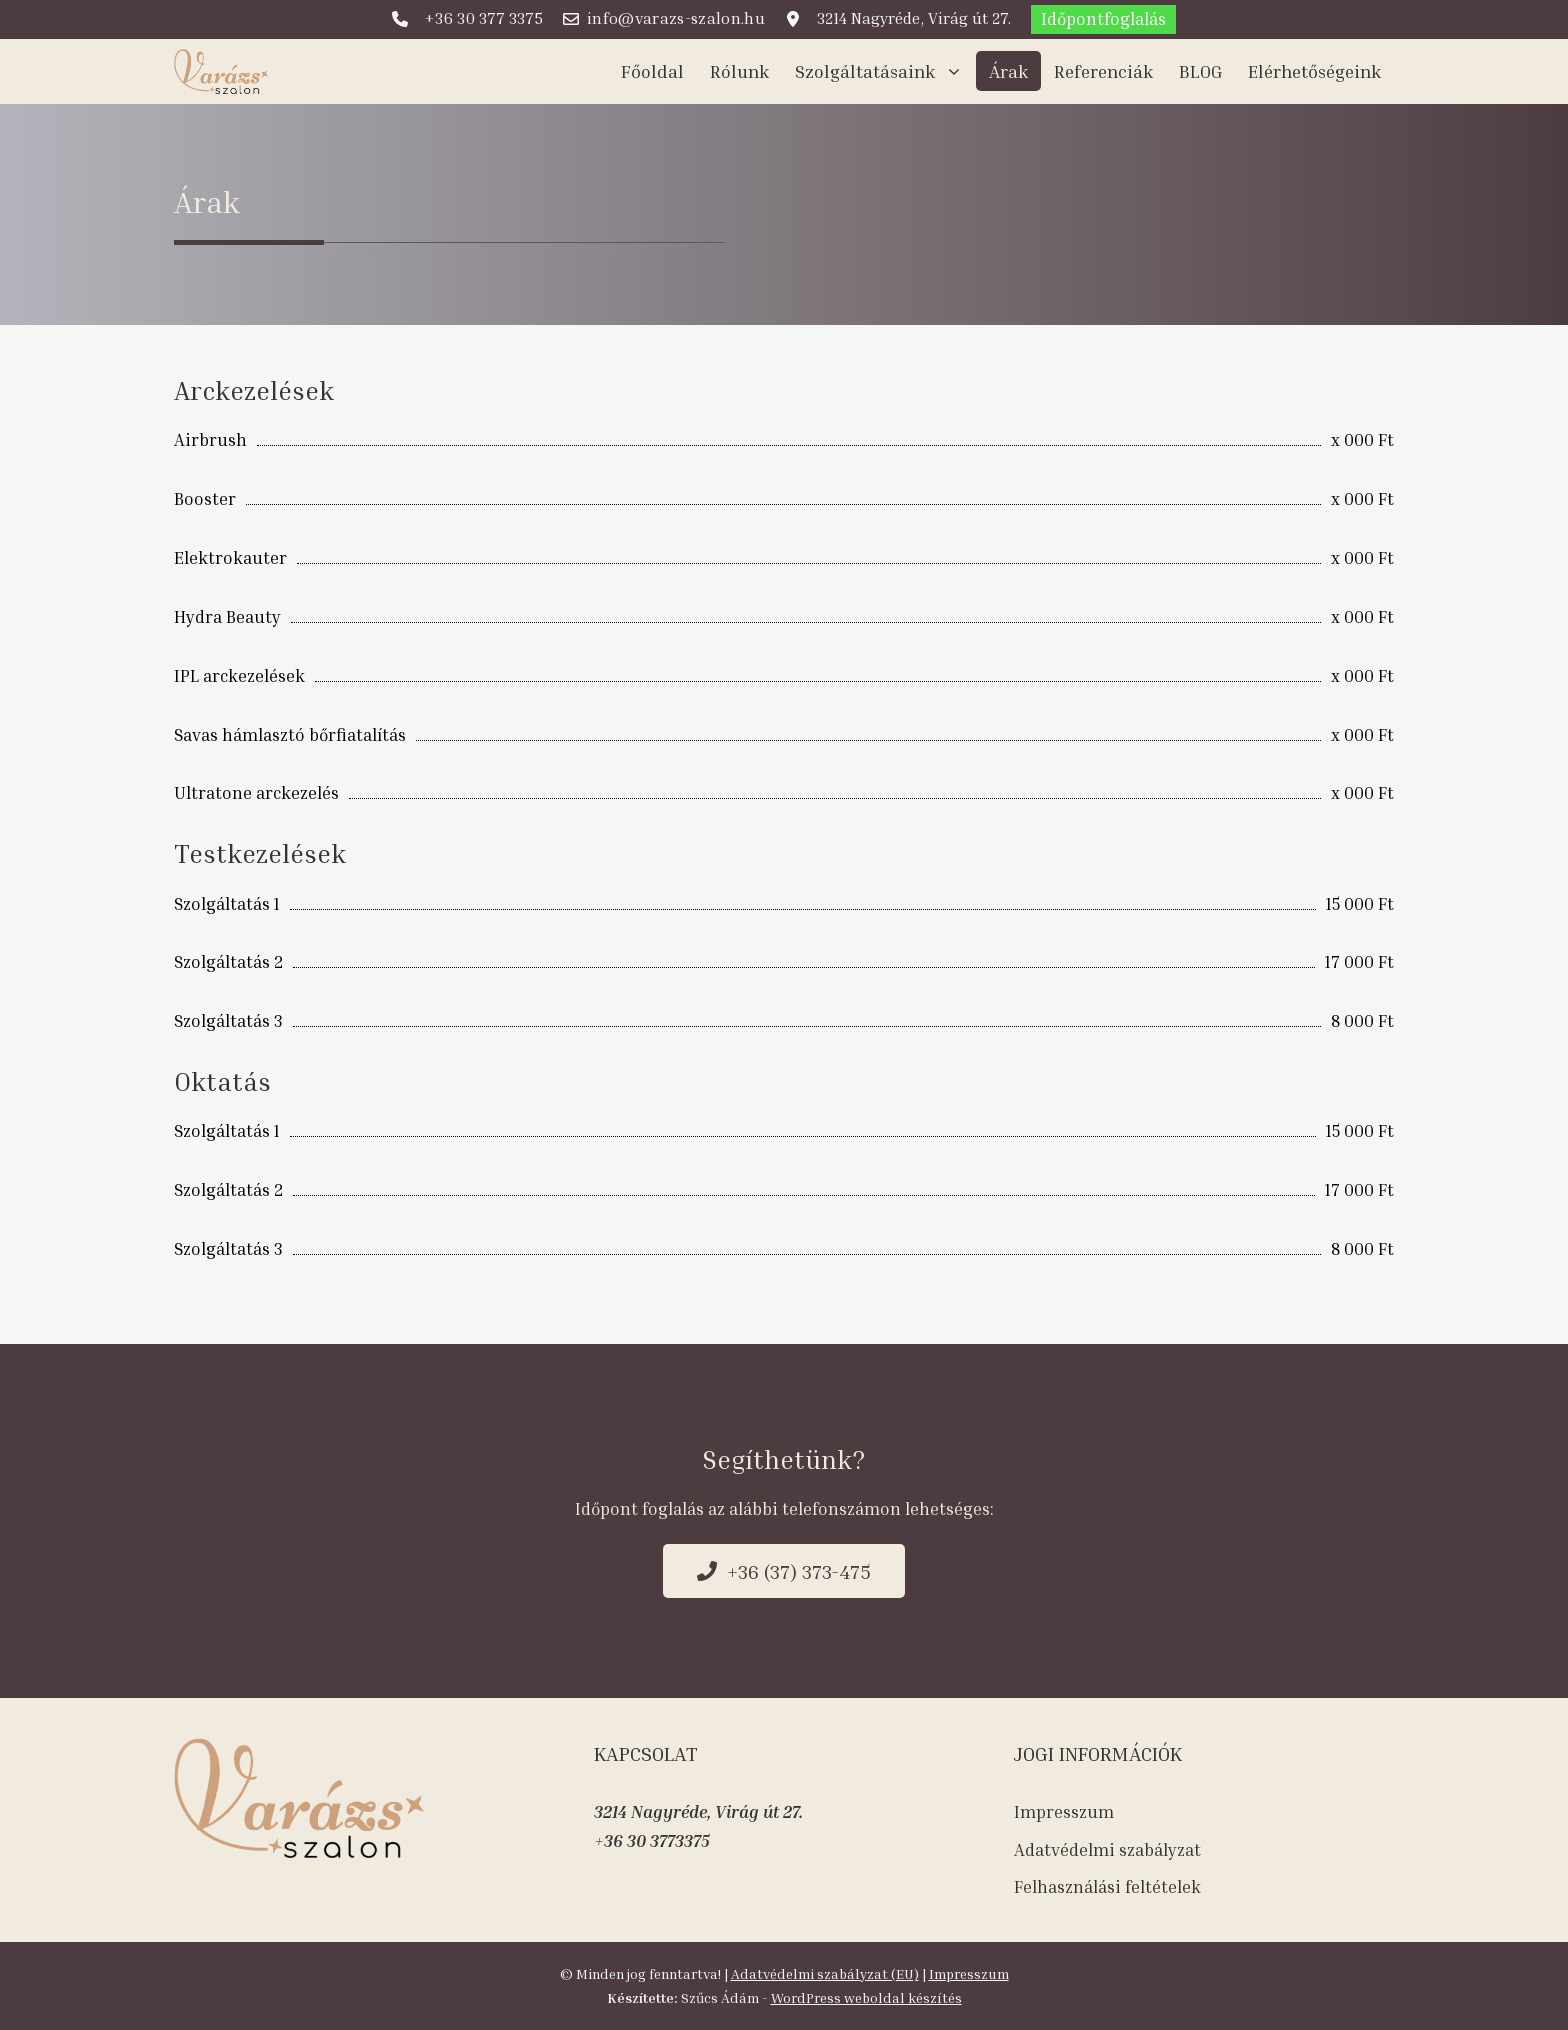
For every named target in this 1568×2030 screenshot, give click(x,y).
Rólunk (739, 71)
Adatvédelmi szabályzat (1107, 1849)
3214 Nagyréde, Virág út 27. (698, 1811)
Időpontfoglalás (1103, 18)
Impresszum (1064, 1811)
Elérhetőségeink (1314, 71)
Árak (1008, 71)
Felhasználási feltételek (1107, 1886)
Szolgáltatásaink (885, 71)
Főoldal (652, 71)
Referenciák (1103, 71)
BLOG (1200, 71)
